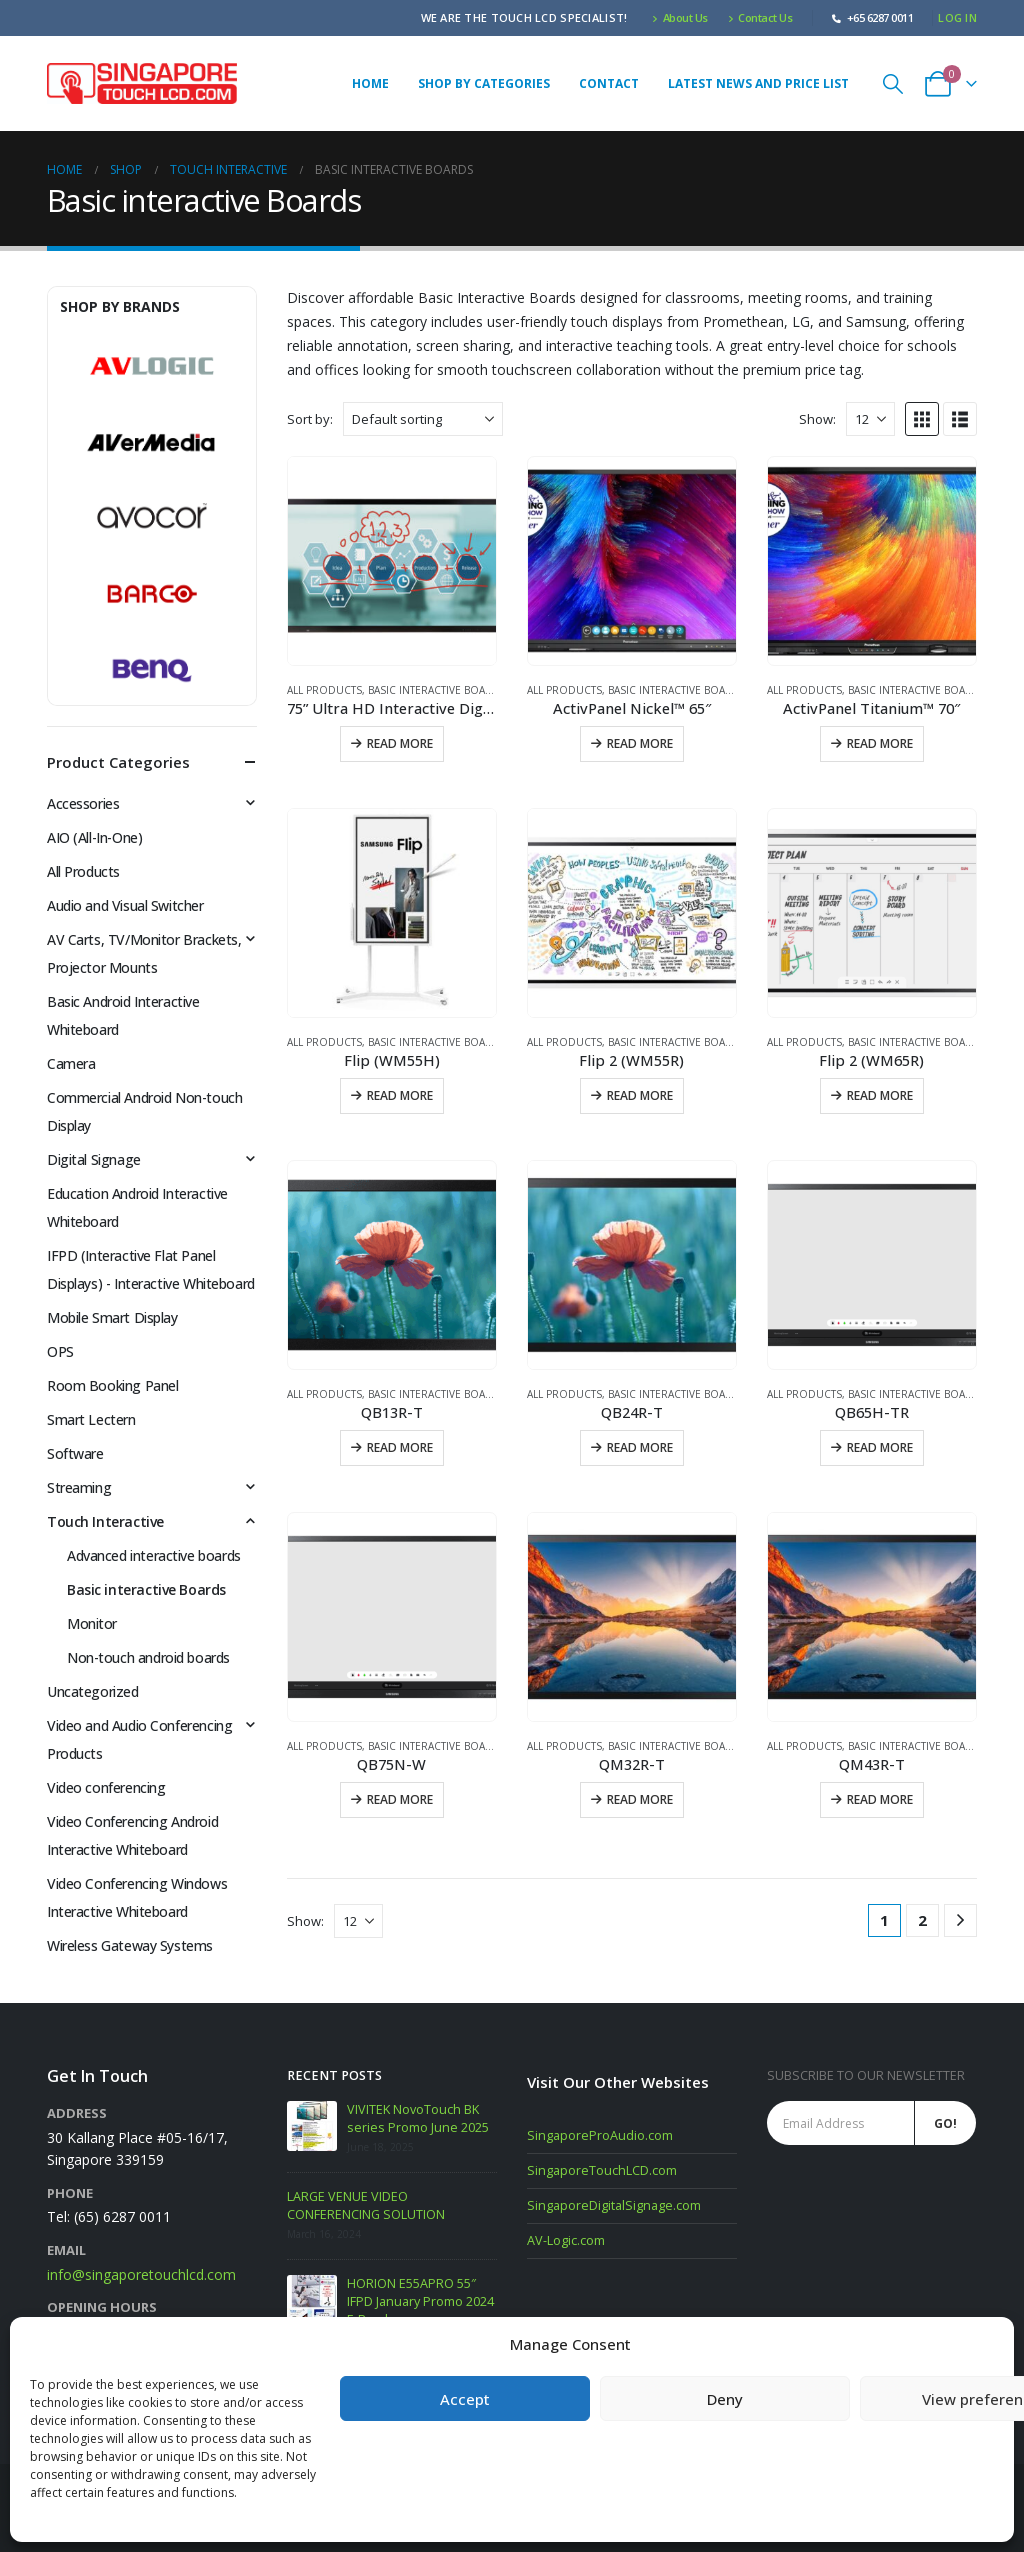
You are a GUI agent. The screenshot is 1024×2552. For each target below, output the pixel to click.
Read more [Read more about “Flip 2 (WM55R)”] (640, 1095)
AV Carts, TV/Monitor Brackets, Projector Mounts (144, 953)
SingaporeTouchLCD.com (602, 2170)
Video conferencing (106, 1787)
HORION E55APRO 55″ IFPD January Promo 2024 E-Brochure (420, 2301)
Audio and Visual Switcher (125, 905)
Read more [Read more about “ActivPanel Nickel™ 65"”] (640, 743)
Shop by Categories (484, 83)
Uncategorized (93, 1691)
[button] (893, 83)
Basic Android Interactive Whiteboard (123, 1015)
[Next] (960, 1920)
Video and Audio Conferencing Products (139, 1739)
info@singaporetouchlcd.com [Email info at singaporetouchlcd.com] (141, 2274)
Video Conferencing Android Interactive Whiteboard (132, 1835)
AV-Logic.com (566, 2240)
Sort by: (310, 419)
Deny (725, 2399)
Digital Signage (94, 1159)
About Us (680, 17)
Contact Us (760, 17)
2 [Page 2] (922, 1920)
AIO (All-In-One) (94, 837)
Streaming (79, 1487)
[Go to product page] (392, 561)
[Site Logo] (142, 83)
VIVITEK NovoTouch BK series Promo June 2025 (418, 2118)
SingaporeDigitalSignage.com (614, 2205)
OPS (60, 1351)
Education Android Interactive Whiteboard (137, 1207)
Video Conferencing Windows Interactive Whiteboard (137, 1897)
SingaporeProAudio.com (600, 2135)
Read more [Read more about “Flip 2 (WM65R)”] (880, 1095)
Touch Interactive (105, 1521)
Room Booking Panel (112, 1385)
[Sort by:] (423, 419)
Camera (71, 1063)
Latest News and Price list (758, 83)
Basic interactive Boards (437, 690)
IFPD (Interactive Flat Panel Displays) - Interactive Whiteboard (151, 1269)
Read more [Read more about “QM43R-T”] (880, 1799)
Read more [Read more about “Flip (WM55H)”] (400, 1095)
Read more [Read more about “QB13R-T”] (400, 1447)
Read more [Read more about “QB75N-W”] (400, 1799)
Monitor (92, 1623)
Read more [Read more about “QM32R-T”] (640, 1799)
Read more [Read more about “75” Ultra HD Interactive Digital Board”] (400, 743)
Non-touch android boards (148, 1657)
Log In (957, 17)
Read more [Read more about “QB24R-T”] (640, 1447)
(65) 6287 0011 (122, 2216)
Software (75, 1453)
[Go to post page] (312, 2126)
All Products (324, 690)
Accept (465, 2399)
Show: (817, 419)
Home (370, 83)
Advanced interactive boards (154, 1555)
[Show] (870, 419)
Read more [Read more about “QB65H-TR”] (880, 1447)
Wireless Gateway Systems (130, 1945)
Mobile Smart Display (112, 1317)
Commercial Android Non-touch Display (144, 1111)
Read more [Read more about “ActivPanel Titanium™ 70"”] (880, 743)
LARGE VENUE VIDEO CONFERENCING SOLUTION (366, 2205)
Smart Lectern (91, 1419)
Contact (609, 83)
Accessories (83, 803)
